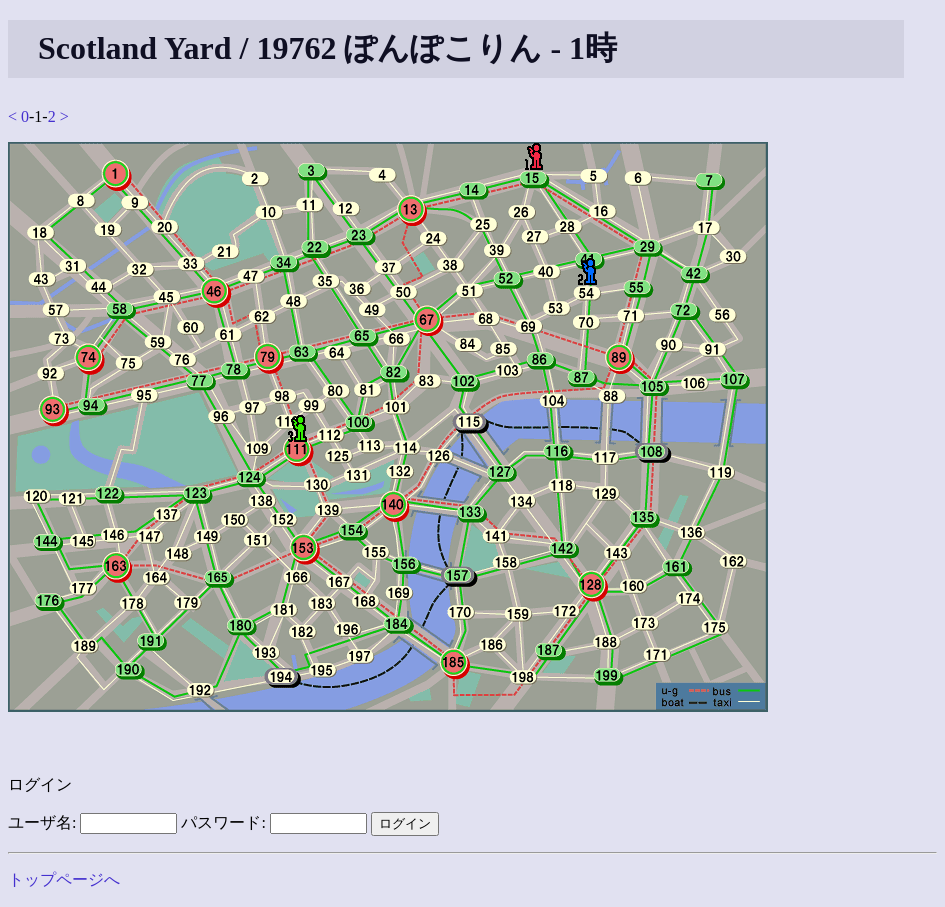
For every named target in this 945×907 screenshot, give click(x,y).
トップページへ (64, 879)
